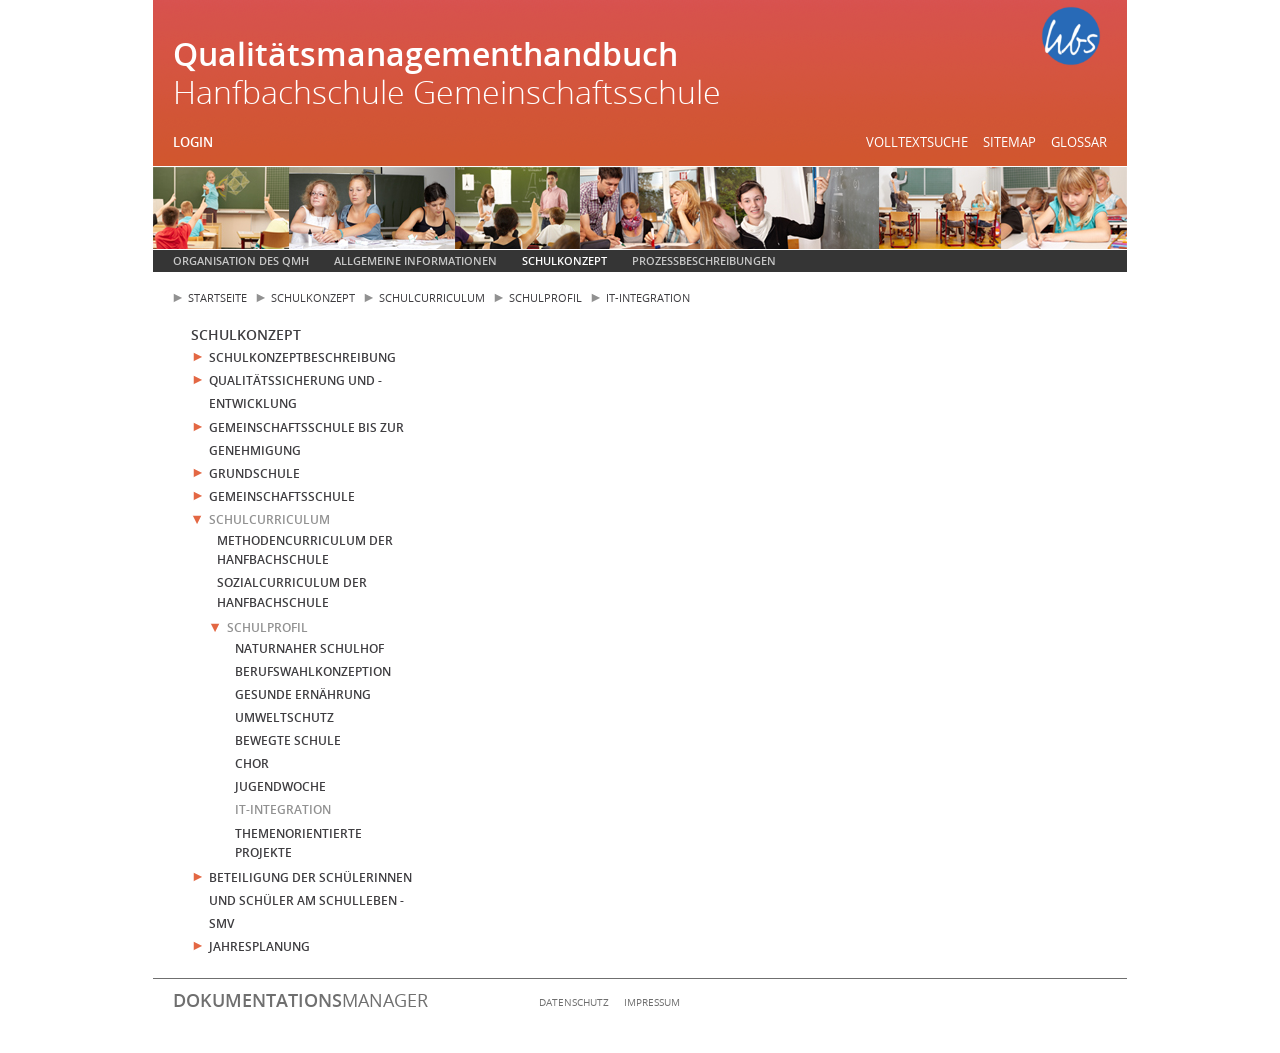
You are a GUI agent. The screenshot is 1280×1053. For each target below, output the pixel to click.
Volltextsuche (917, 142)
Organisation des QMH (241, 260)
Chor (252, 763)
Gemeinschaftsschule (282, 496)
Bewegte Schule (288, 740)
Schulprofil (545, 297)
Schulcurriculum (432, 297)
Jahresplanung (259, 946)
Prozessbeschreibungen (704, 260)
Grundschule (254, 473)
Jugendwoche (280, 786)
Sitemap (1009, 142)
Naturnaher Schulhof (309, 648)
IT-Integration (648, 297)
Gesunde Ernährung (303, 694)
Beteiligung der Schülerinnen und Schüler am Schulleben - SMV (310, 900)
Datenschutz (574, 1002)
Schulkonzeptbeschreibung (302, 357)
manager (300, 1000)
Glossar (1079, 142)
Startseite (217, 297)
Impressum (652, 1002)
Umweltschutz (284, 717)
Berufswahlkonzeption (313, 671)
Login (193, 142)
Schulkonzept (564, 260)
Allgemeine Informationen (415, 260)
